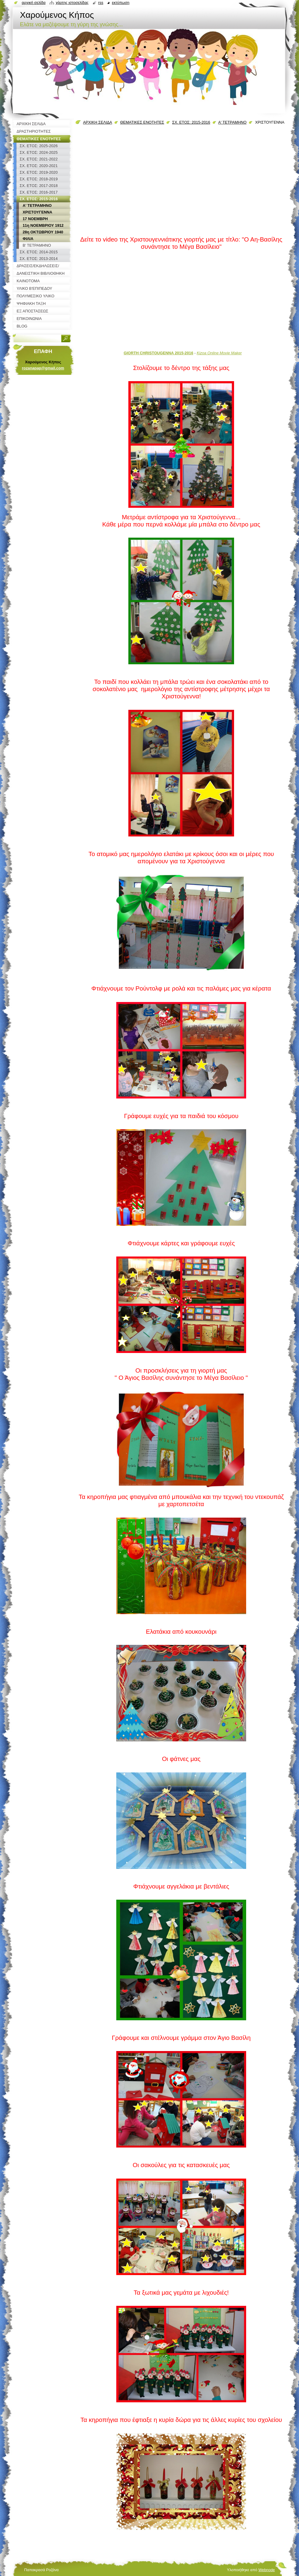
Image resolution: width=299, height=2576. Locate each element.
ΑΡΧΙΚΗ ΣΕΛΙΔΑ (97, 122)
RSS (100, 2)
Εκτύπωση (120, 2)
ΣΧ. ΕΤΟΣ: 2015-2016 (191, 122)
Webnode (266, 2570)
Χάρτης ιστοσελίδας (72, 2)
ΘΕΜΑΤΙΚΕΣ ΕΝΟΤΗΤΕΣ (142, 122)
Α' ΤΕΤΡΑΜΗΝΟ (232, 122)
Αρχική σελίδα (34, 2)
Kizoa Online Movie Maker (219, 353)
